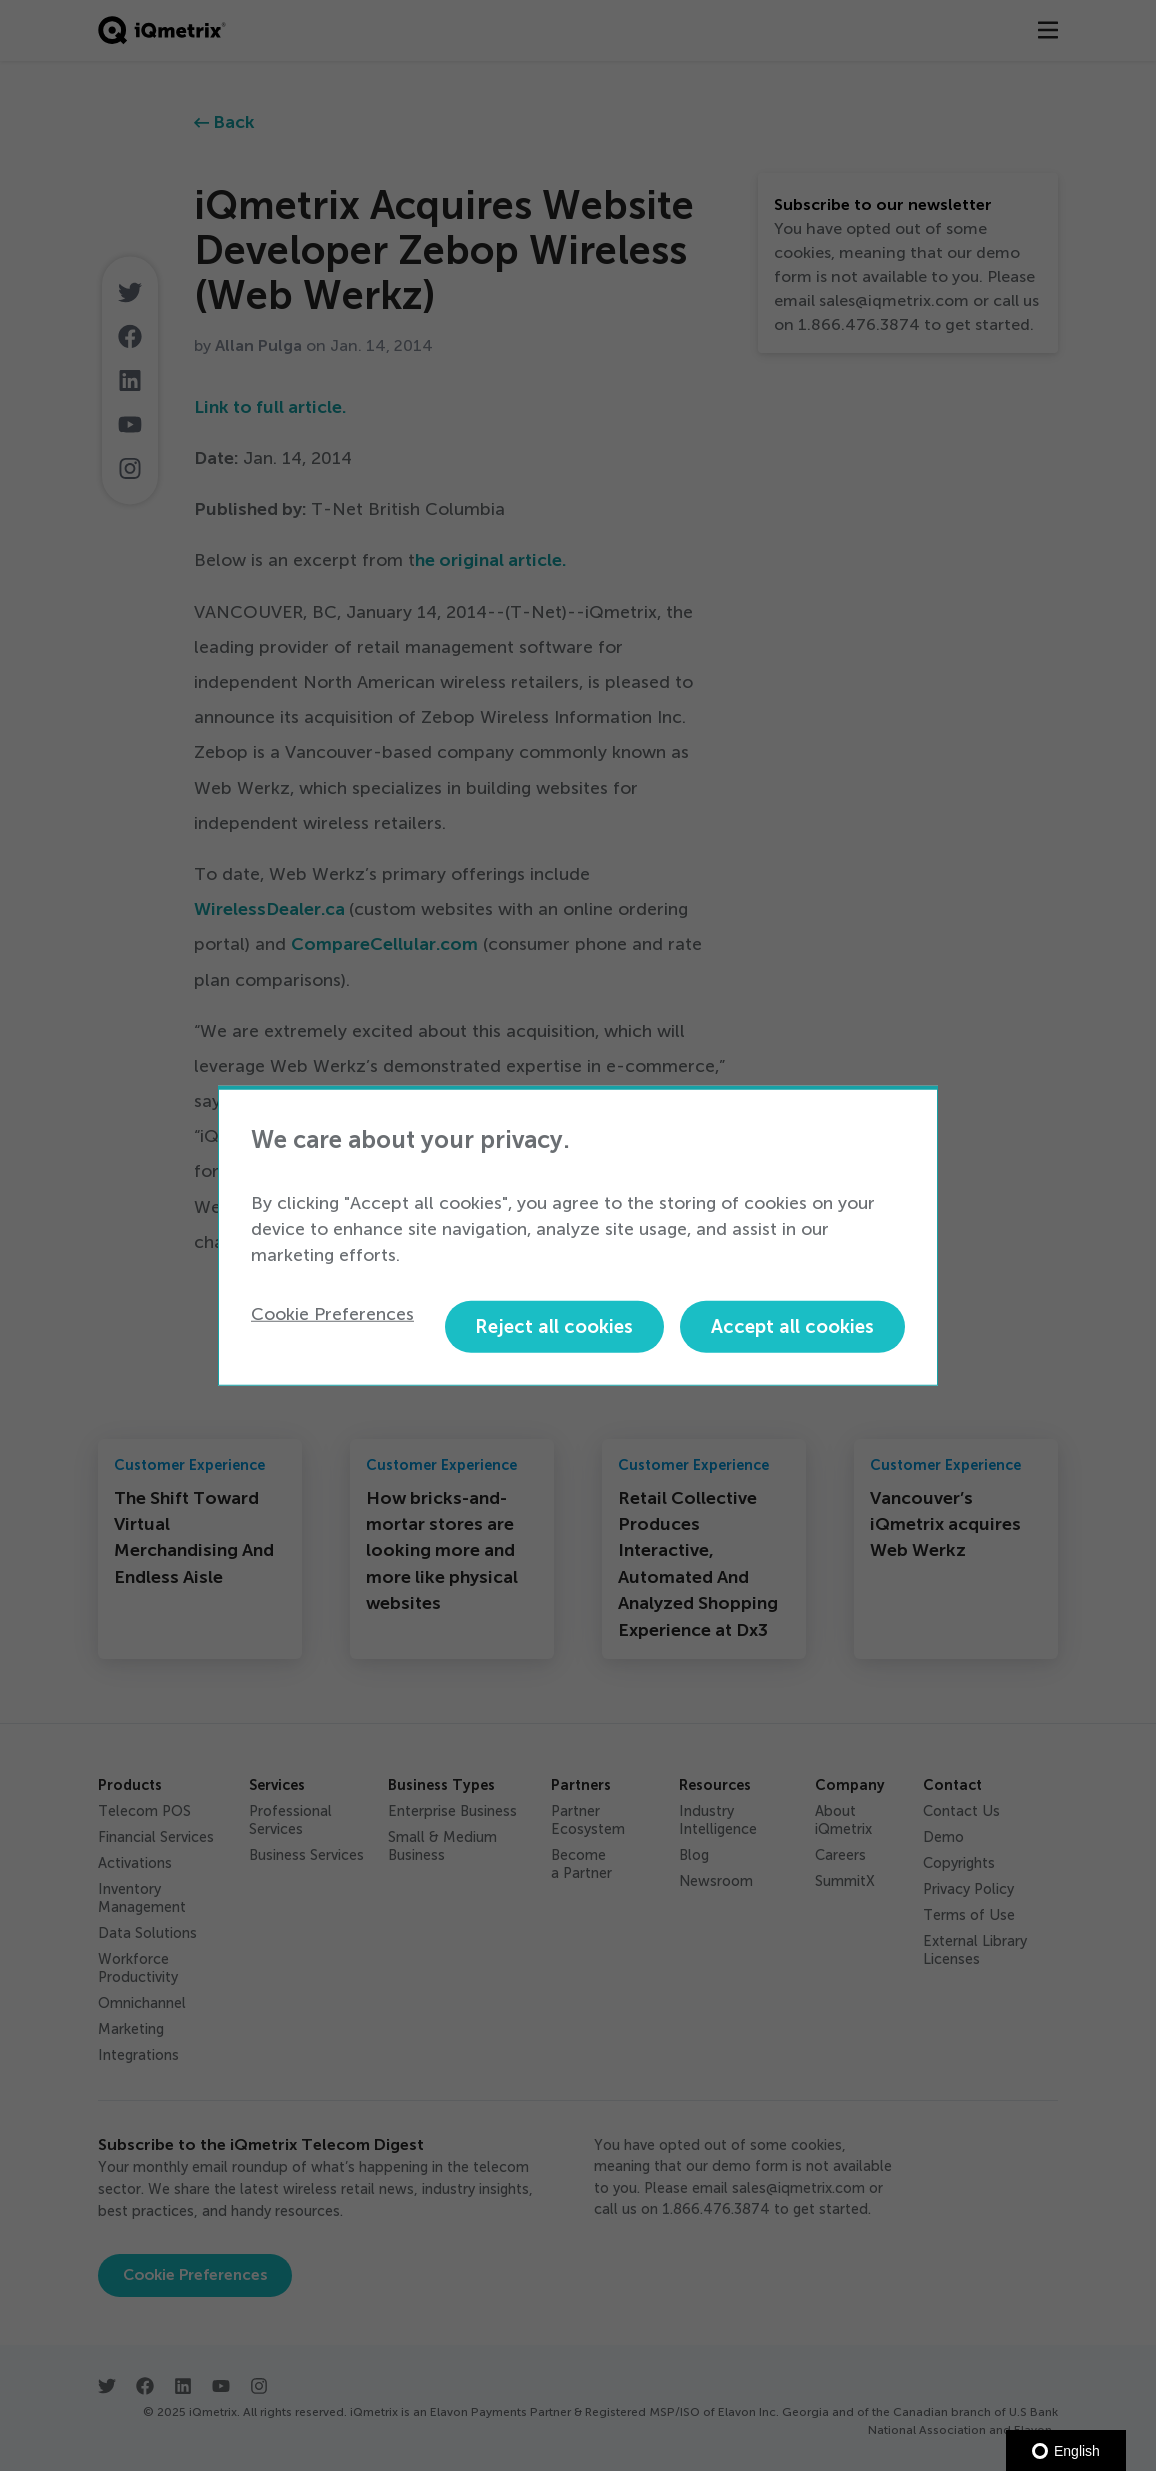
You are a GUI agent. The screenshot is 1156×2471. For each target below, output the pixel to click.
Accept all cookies (792, 1326)
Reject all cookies (554, 1326)
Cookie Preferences (332, 1313)
